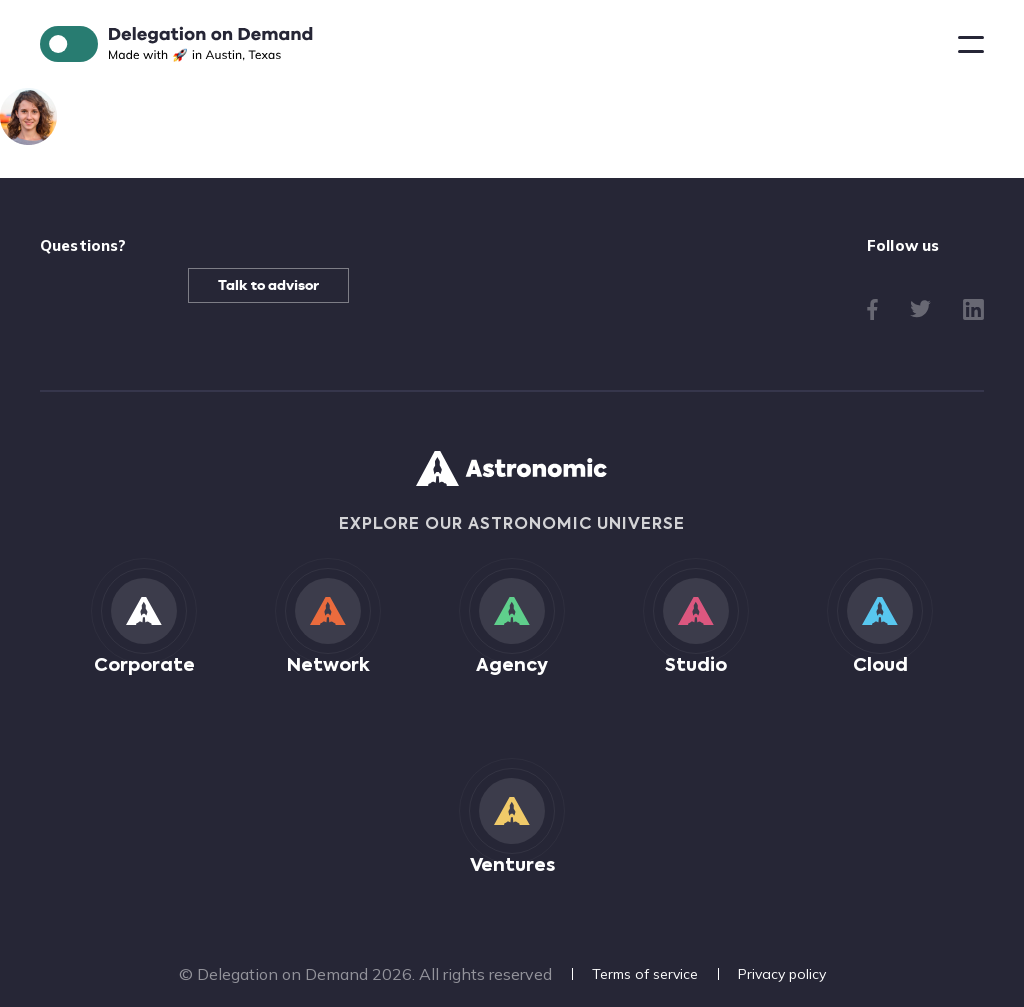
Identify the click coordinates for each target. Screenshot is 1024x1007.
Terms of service (645, 974)
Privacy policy (782, 974)
